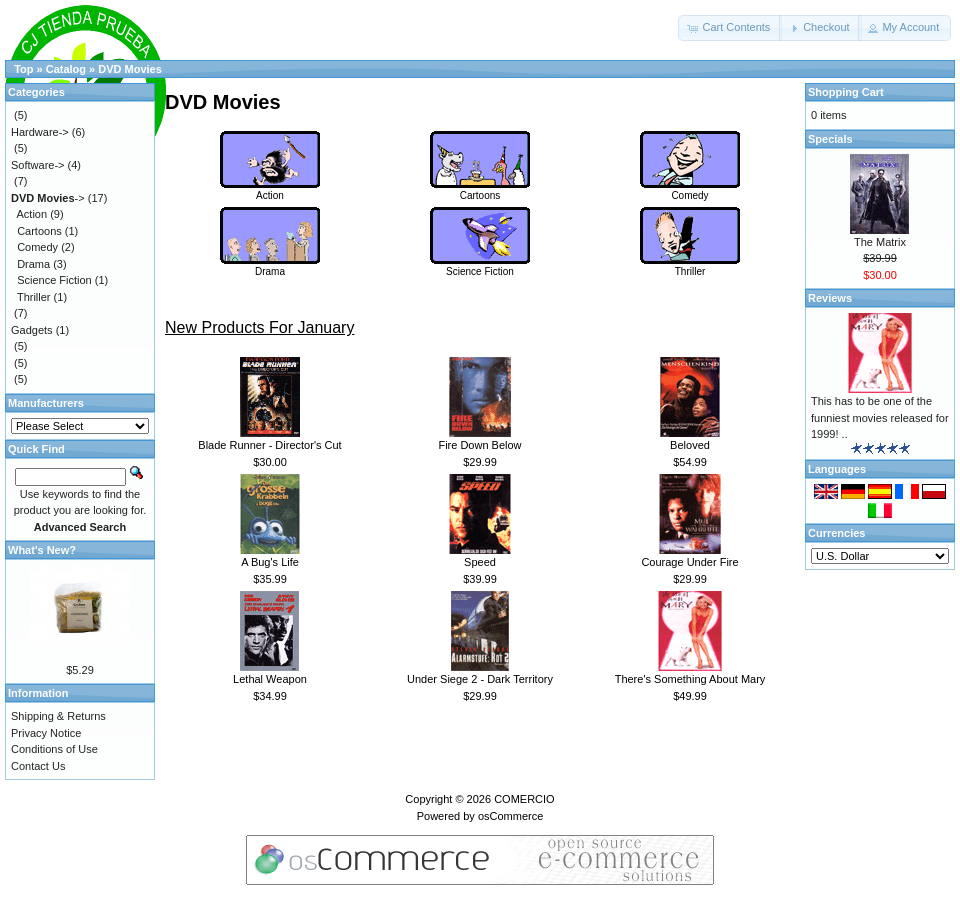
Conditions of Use (54, 749)
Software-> (38, 165)
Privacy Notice (46, 733)
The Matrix (880, 242)
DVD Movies (130, 69)
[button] (730, 28)
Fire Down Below (479, 445)
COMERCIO (524, 799)
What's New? (42, 550)
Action (270, 190)
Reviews (830, 298)
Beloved (690, 445)
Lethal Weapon (270, 679)
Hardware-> (40, 132)
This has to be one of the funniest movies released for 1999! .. (880, 417)
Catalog (66, 69)
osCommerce (510, 816)
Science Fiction (480, 266)
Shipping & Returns (58, 716)
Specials (830, 139)
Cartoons (480, 190)
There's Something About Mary (690, 679)
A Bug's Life (270, 562)
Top (23, 69)
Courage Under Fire (689, 562)
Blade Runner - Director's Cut (269, 445)
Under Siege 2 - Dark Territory (480, 679)
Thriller (690, 266)
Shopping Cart (846, 92)
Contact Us (38, 766)
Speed (480, 562)
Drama (270, 266)
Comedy (690, 190)
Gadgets (32, 330)
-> (48, 198)
